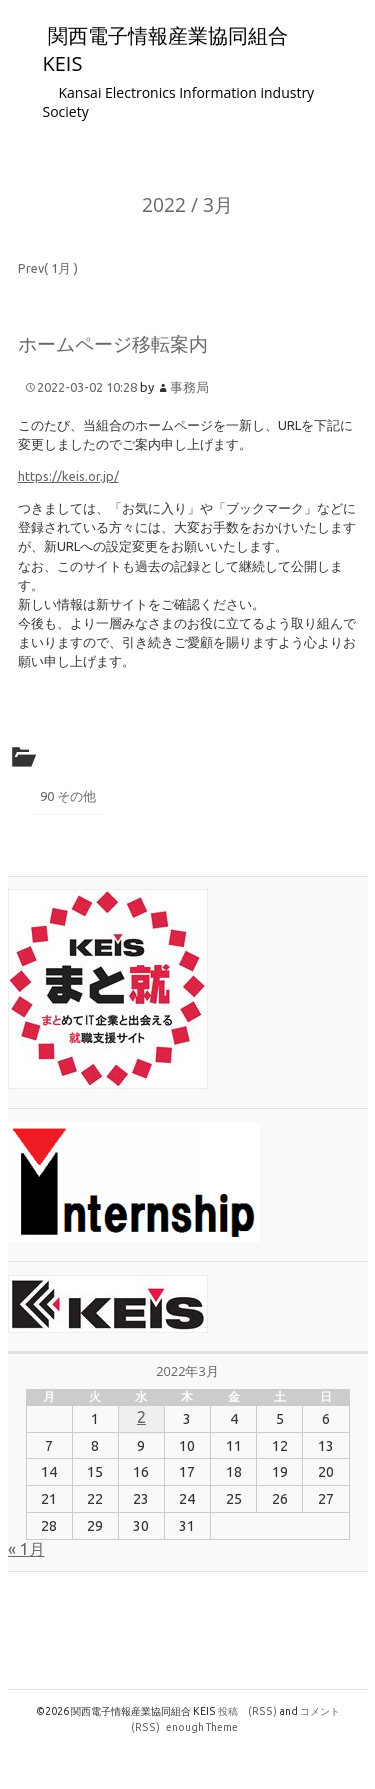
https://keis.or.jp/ (68, 476)
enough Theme (202, 1727)
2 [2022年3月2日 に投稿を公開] (141, 1417)
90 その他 (68, 796)
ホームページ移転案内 (113, 343)
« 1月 (26, 1549)
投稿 (247, 1711)
